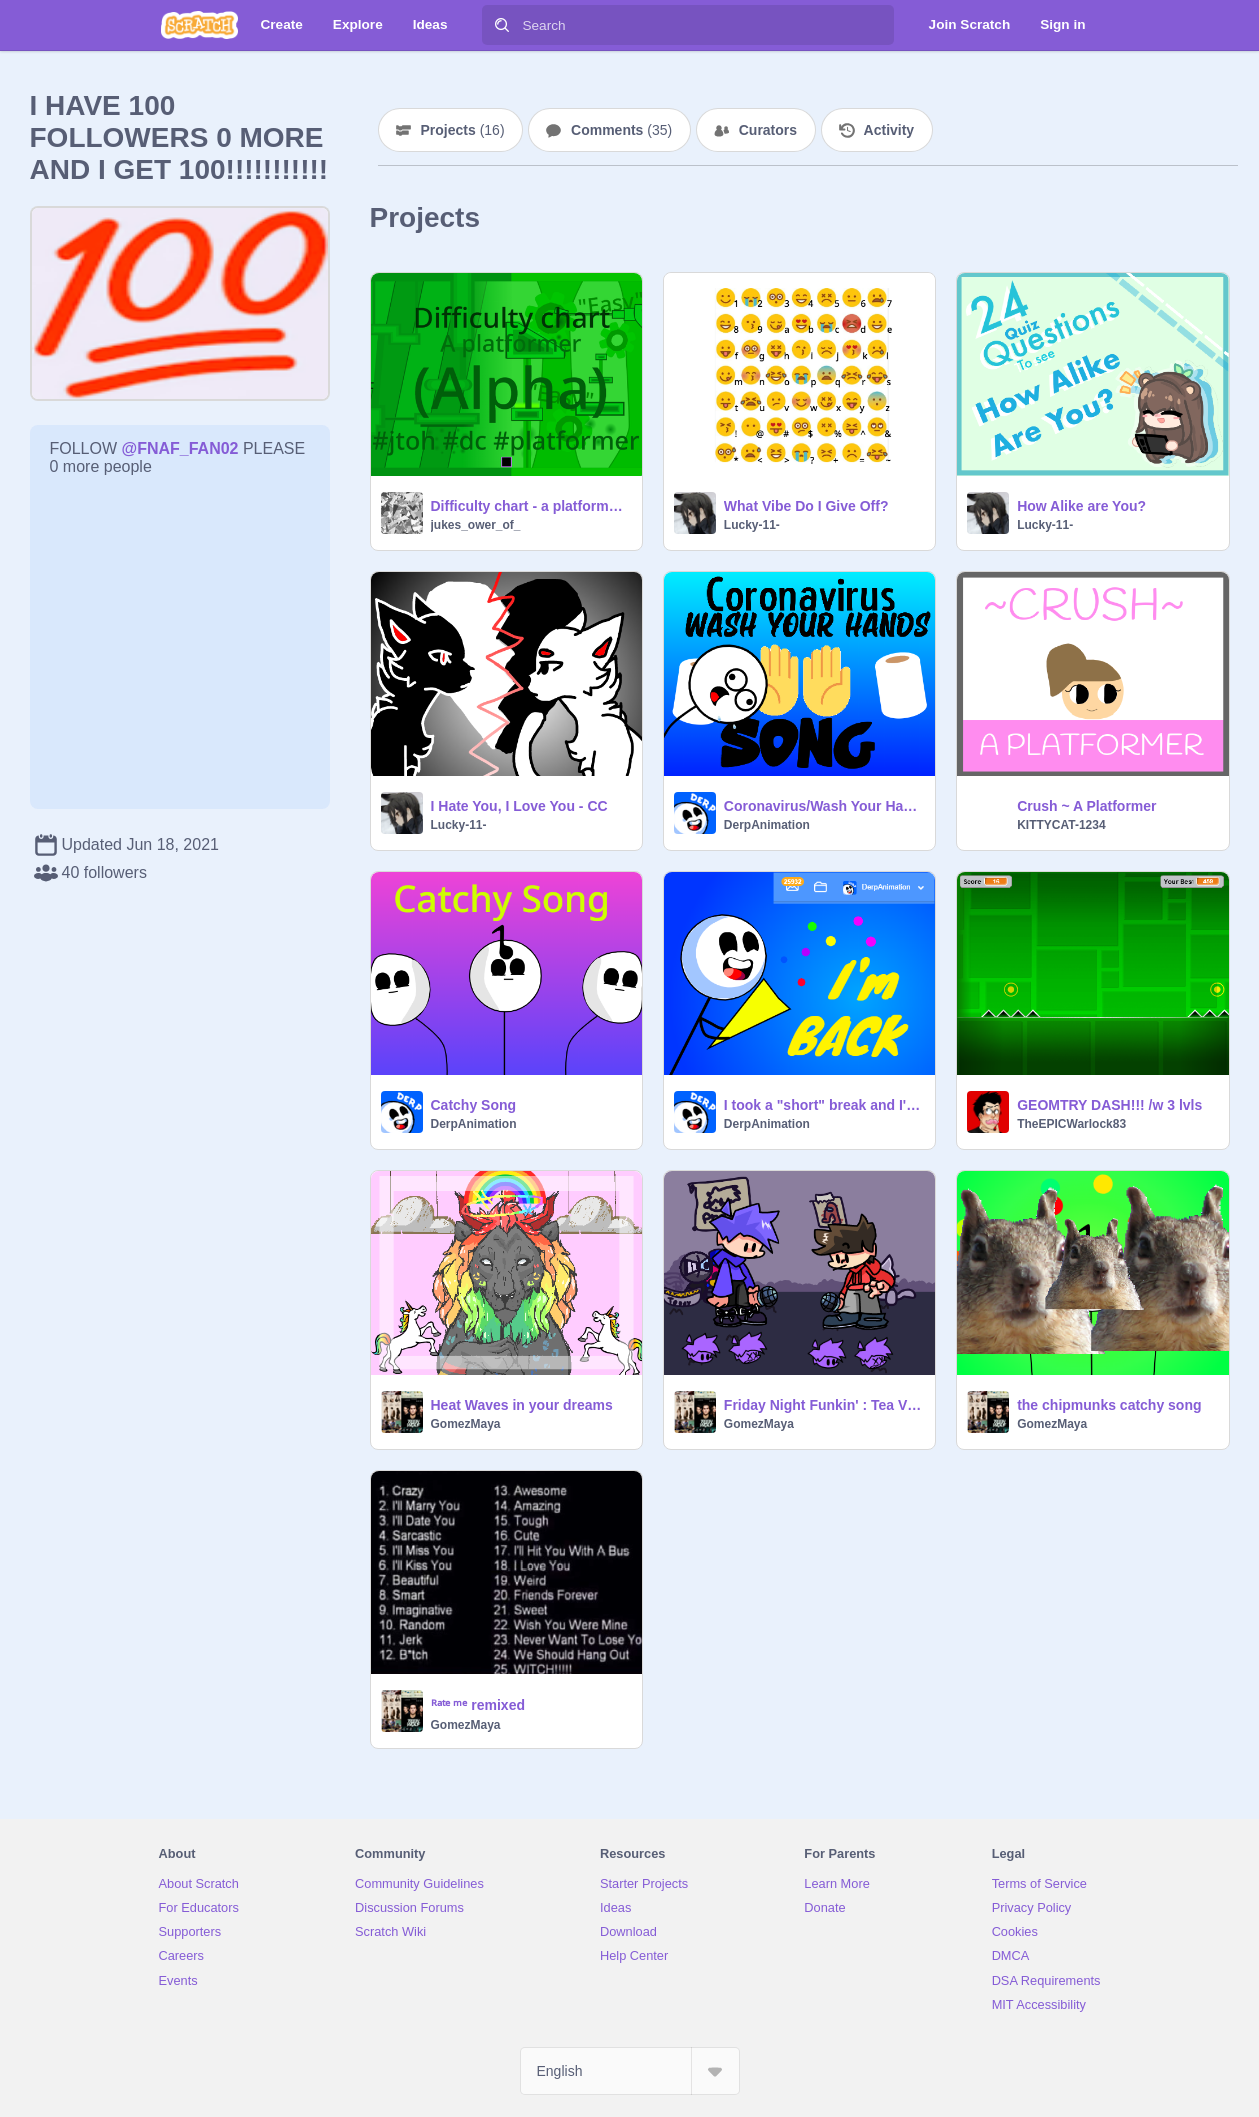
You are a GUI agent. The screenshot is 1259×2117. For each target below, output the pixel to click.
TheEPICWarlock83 (1071, 1124)
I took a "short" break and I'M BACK (823, 1105)
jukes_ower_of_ (476, 525)
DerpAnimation (767, 825)
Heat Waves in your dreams (522, 1405)
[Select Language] (630, 2071)
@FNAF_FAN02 (180, 448)
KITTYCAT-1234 (1061, 825)
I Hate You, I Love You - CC (519, 806)
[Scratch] (199, 25)
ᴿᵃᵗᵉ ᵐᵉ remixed (478, 1705)
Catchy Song (474, 1105)
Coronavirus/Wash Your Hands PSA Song (823, 806)
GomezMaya (466, 1424)
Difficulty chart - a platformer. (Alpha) (530, 506)
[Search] (502, 25)
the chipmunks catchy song (1109, 1405)
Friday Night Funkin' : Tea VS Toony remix (823, 1405)
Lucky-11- (752, 525)
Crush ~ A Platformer (1086, 806)
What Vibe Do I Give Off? (806, 506)
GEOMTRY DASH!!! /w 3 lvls (1109, 1105)
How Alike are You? (1081, 506)
